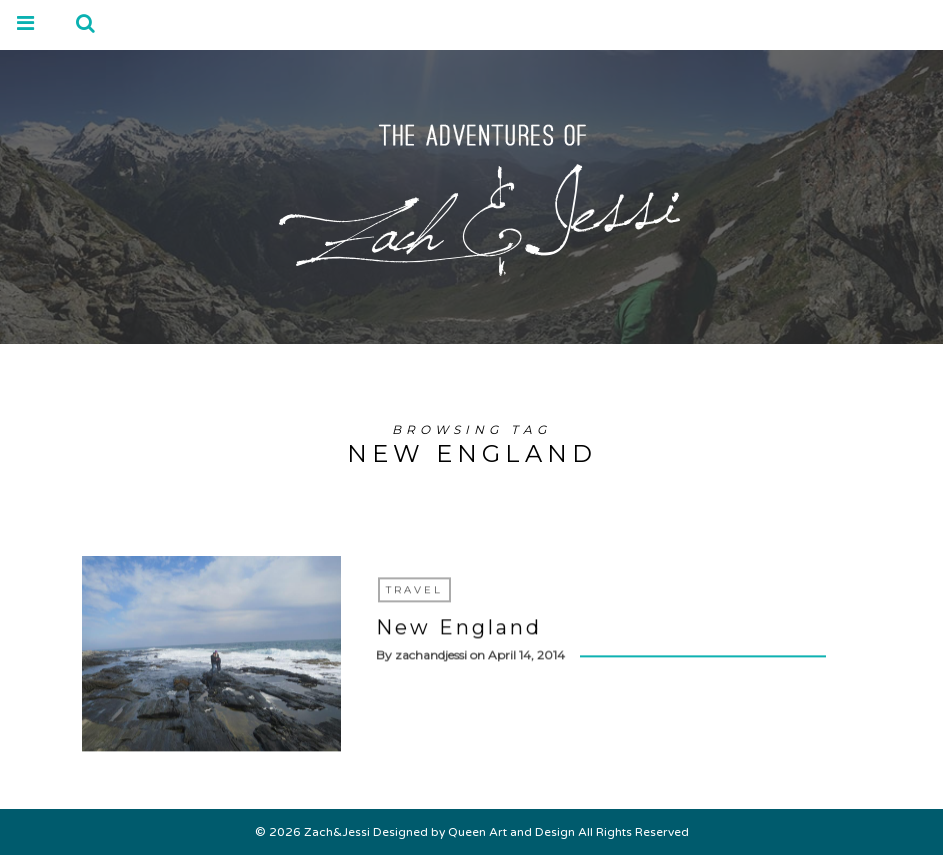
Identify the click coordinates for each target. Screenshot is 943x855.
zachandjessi (431, 655)
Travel (414, 590)
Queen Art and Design (511, 832)
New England (459, 628)
